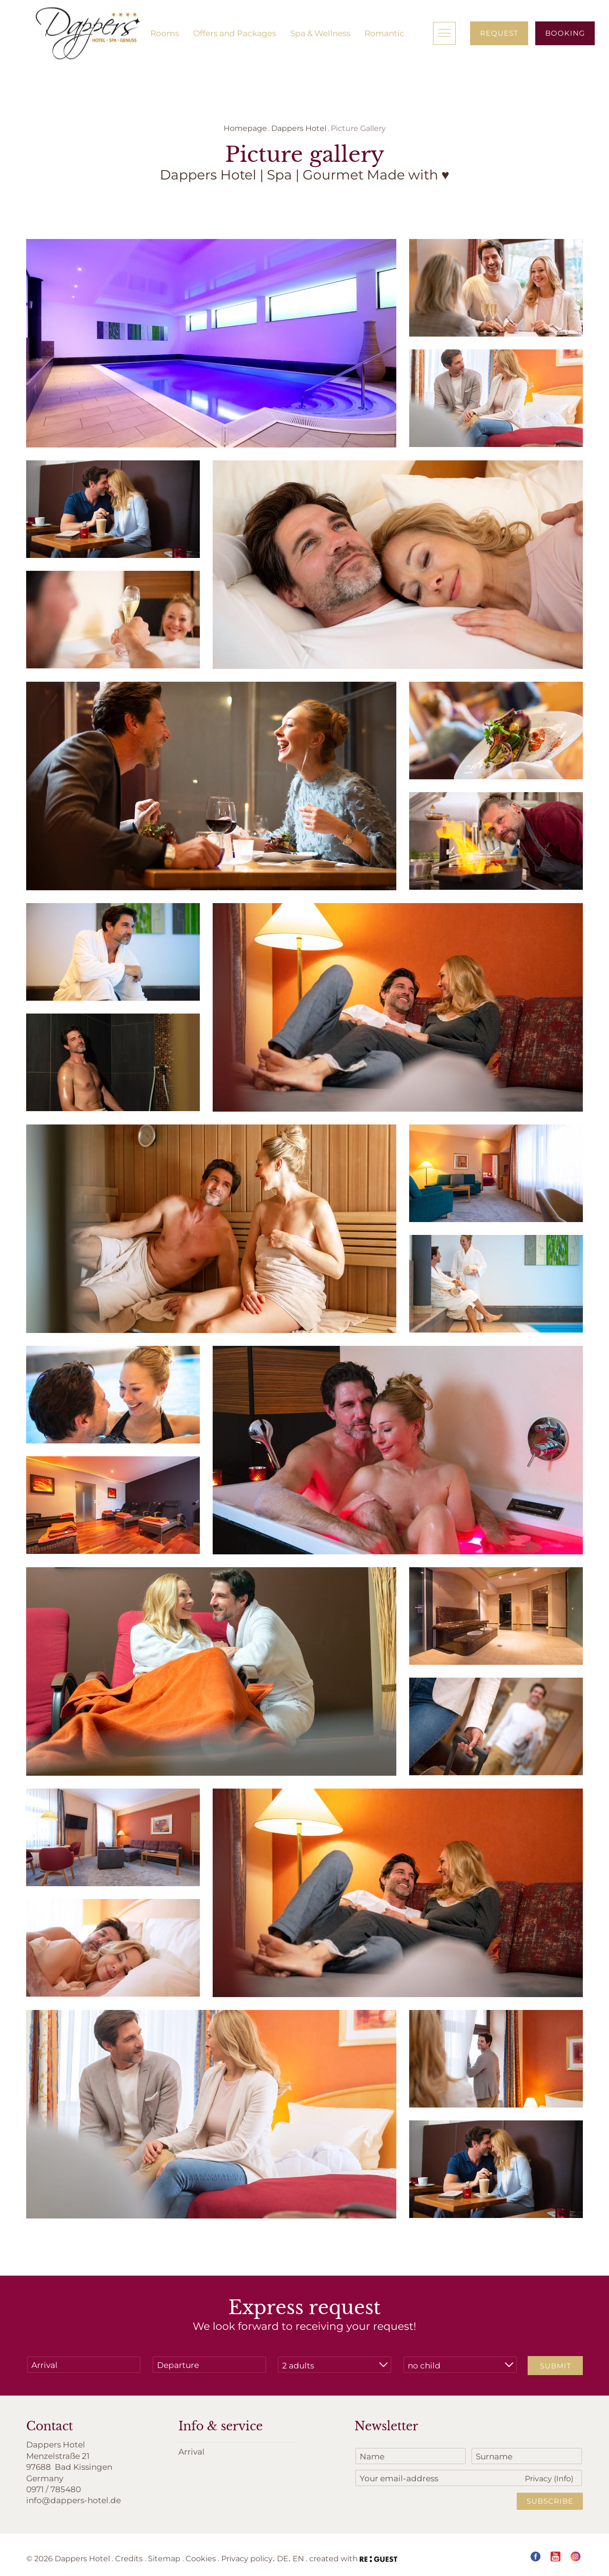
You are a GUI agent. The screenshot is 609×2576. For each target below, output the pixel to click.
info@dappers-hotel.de (73, 2500)
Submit (555, 2365)
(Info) (563, 2478)
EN (298, 2558)
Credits (129, 2558)
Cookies (201, 2558)
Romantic (384, 33)
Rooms (164, 33)
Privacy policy (247, 2558)
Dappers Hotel (298, 128)
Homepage (245, 128)
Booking (565, 33)
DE (282, 2558)
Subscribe (550, 2501)
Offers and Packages (234, 33)
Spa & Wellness (320, 33)
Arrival (191, 2451)
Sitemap (164, 2558)
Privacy (549, 2478)
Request (499, 33)
